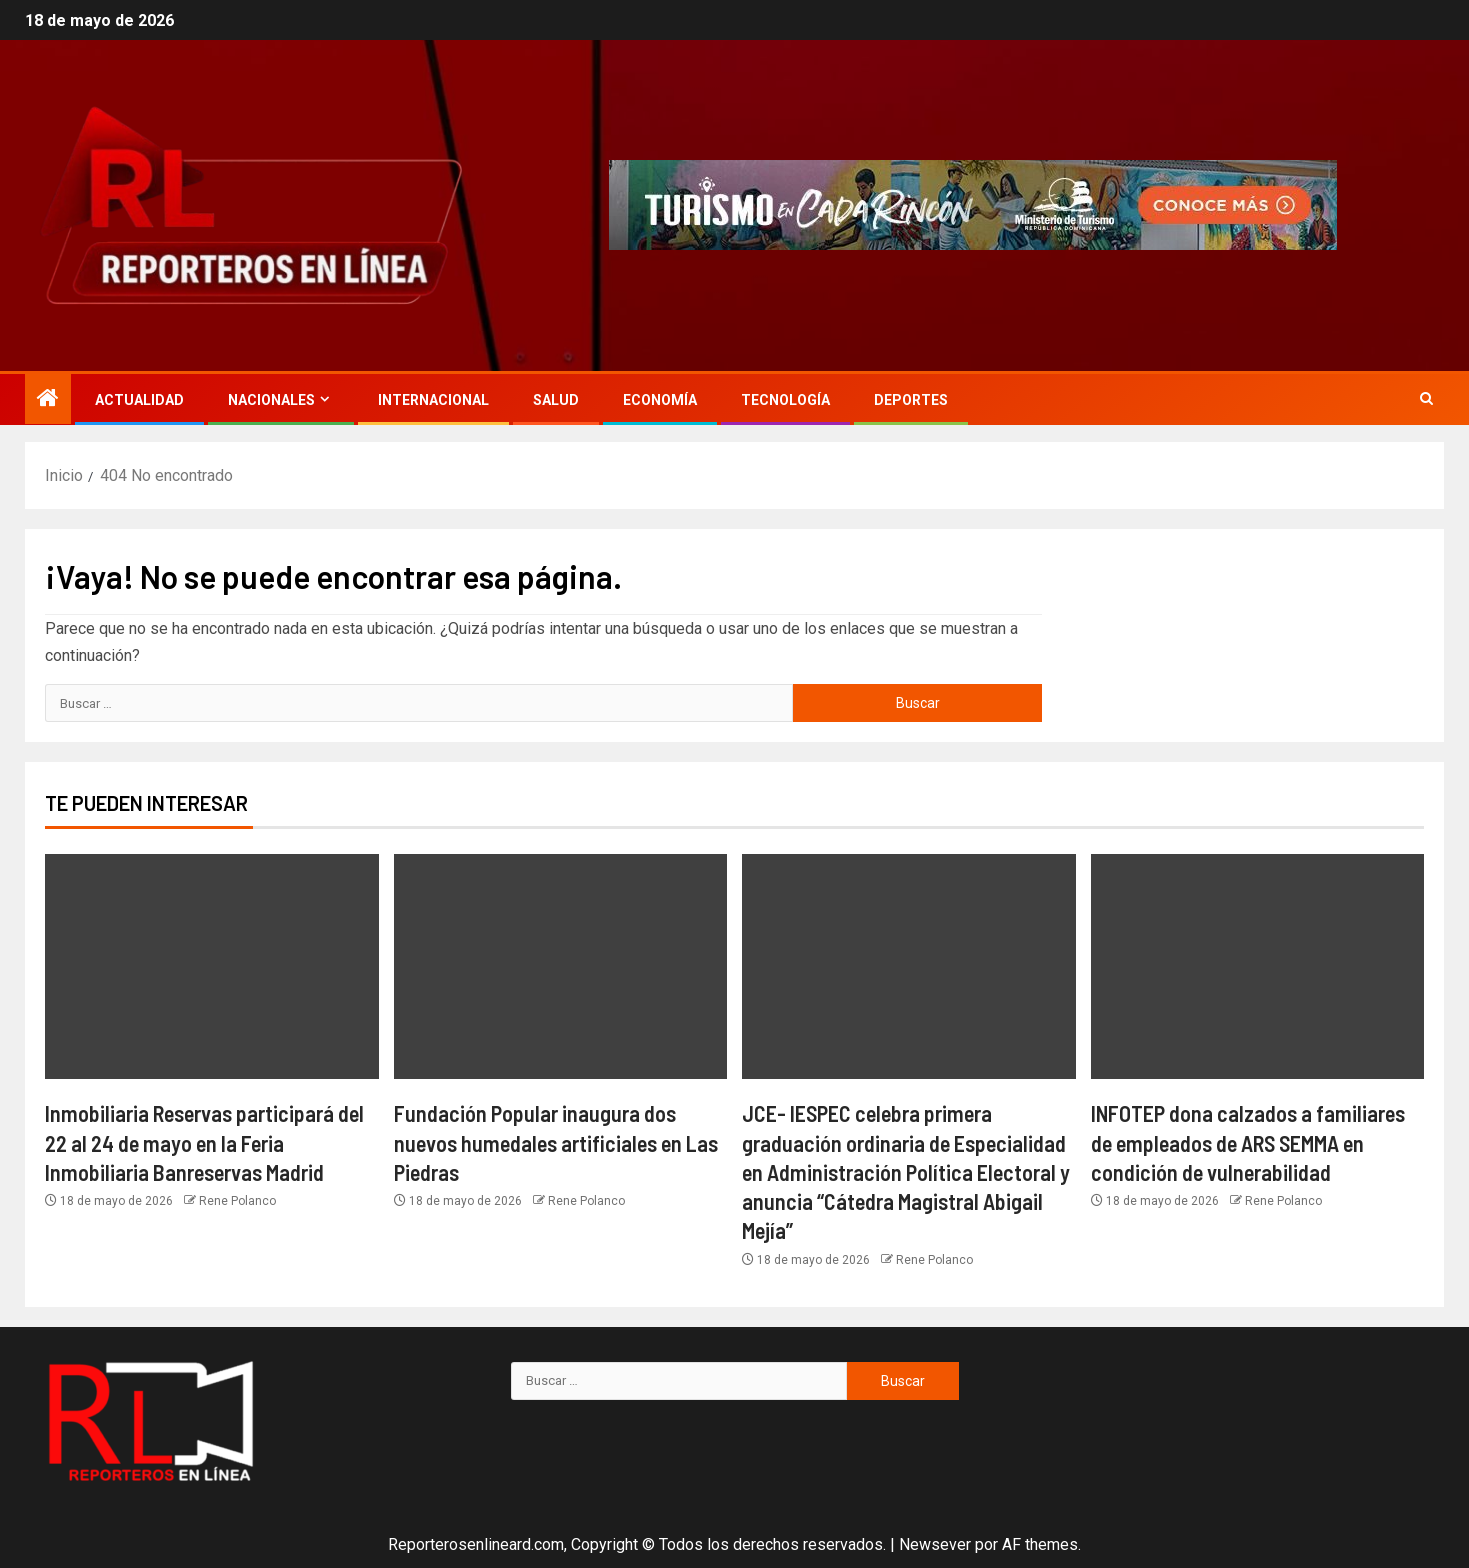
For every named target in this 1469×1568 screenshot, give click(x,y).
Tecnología (785, 400)
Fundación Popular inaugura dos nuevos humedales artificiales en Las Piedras (556, 1142)
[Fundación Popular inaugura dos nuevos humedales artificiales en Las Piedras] (561, 966)
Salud (556, 400)
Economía (660, 400)
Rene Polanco (237, 1201)
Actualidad (139, 400)
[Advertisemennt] (973, 204)
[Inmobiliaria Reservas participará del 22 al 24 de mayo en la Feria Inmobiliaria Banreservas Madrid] (212, 966)
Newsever (935, 1544)
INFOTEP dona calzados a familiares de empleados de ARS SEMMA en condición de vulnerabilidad (1248, 1142)
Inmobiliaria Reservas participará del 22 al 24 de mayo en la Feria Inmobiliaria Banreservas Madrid (204, 1142)
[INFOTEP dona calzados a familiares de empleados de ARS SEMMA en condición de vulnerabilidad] (1258, 966)
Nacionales (271, 400)
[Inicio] (48, 400)
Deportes (911, 400)
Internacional (433, 400)
